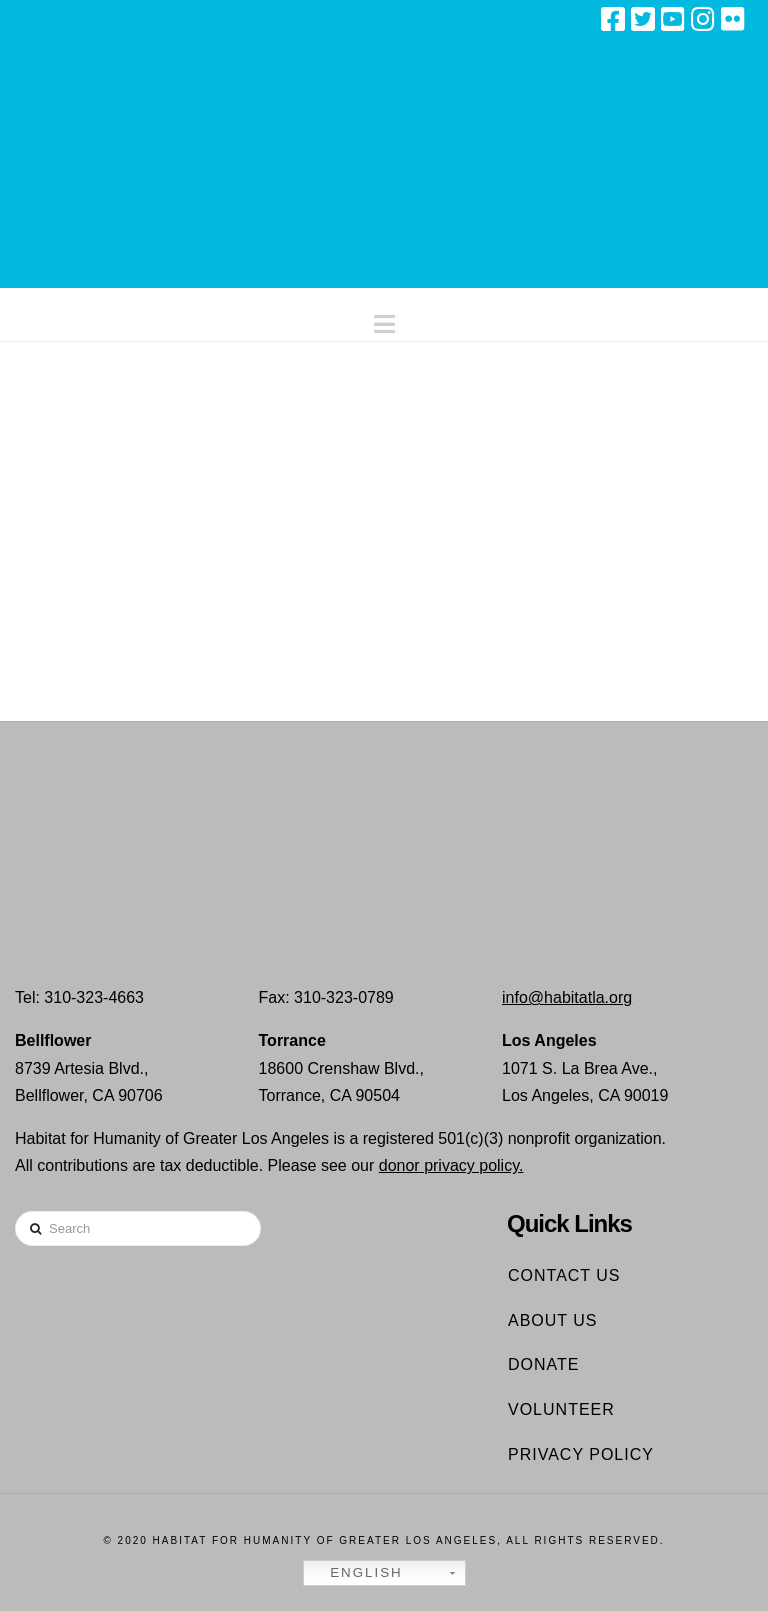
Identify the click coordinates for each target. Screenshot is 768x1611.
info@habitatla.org (567, 997)
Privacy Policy (581, 1454)
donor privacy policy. (451, 1165)
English (356, 1573)
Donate (543, 1364)
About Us (553, 1320)
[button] (384, 319)
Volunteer (561, 1409)
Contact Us (564, 1275)
